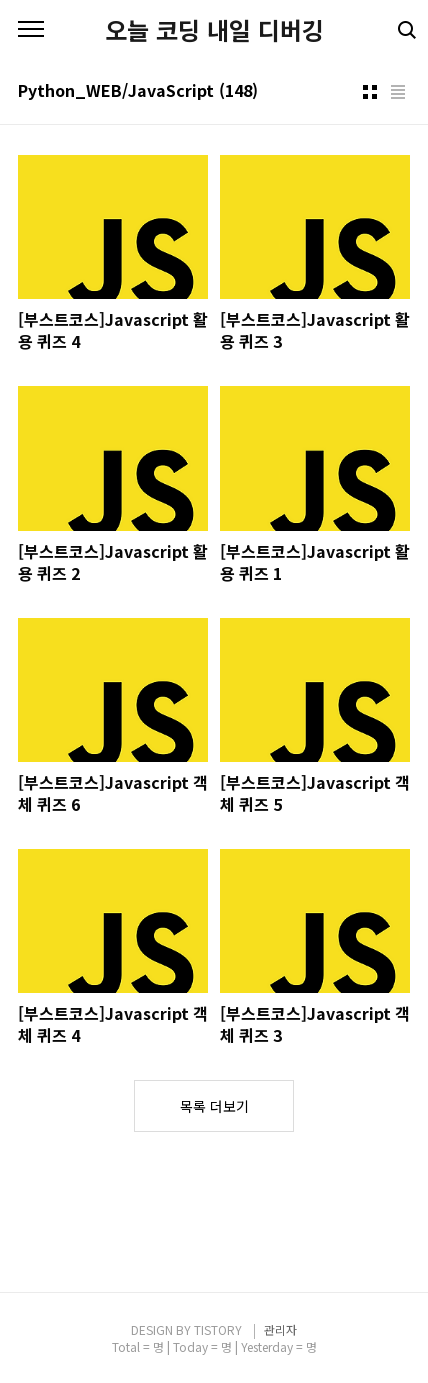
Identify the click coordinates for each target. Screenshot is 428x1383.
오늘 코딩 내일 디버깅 (214, 30)
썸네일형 (370, 92)
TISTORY (218, 1329)
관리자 (280, 1329)
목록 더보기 (214, 1106)
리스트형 (398, 92)
